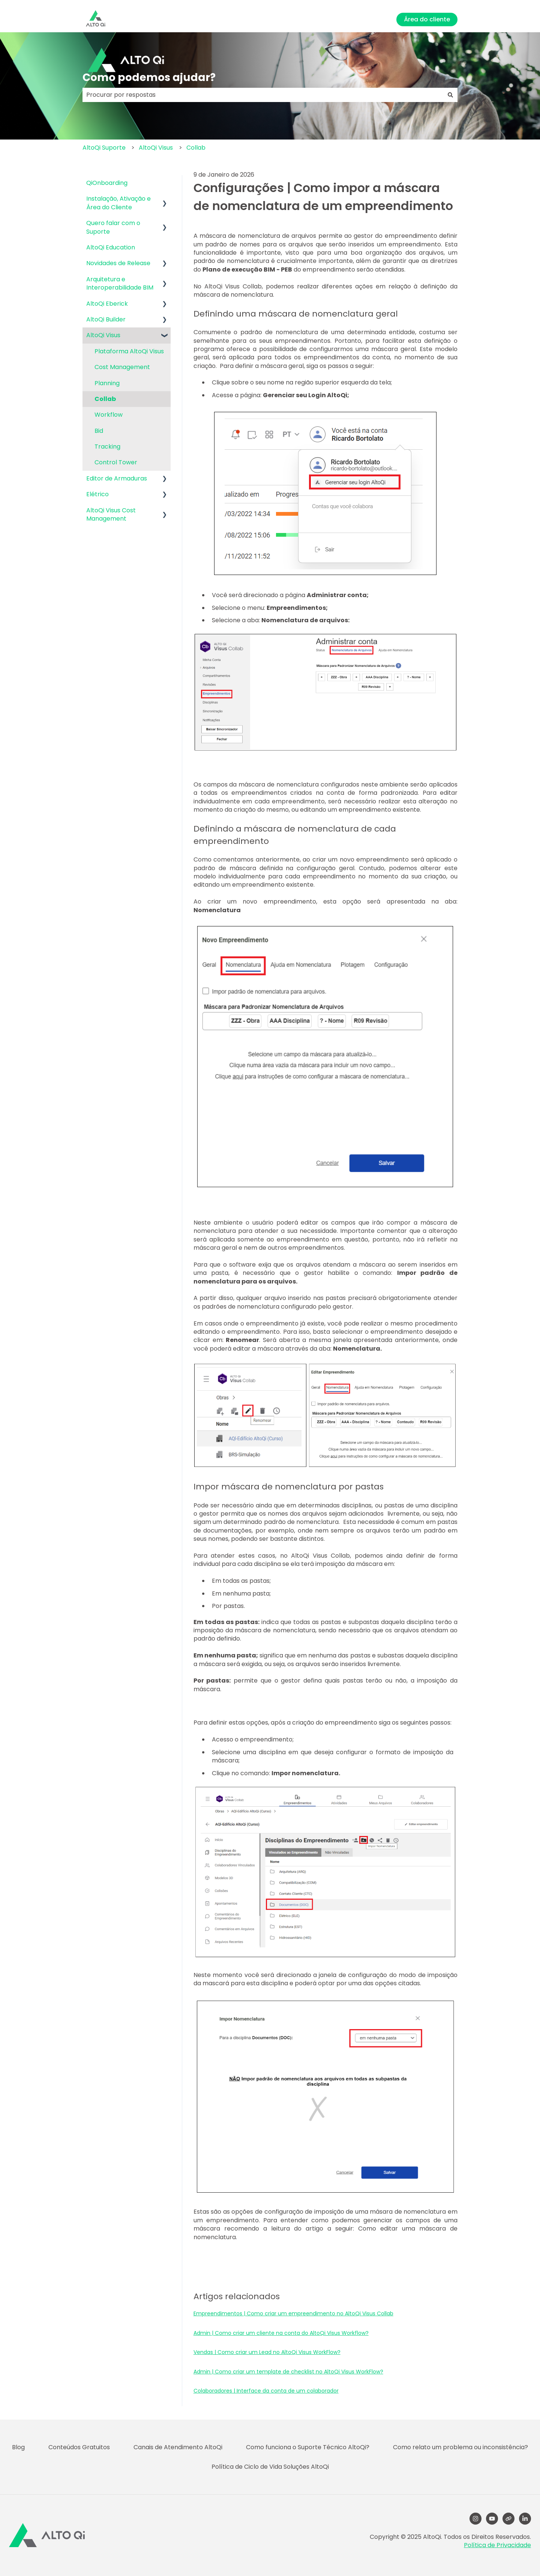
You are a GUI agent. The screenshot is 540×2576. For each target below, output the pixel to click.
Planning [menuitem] (107, 383)
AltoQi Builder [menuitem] (106, 319)
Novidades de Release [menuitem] (118, 263)
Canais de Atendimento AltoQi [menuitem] (178, 2447)
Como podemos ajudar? (149, 77)
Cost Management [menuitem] (122, 367)
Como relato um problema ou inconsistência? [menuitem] (460, 2447)
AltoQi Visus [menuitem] (103, 335)
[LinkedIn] (525, 2519)
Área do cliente (427, 19)
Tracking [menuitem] (107, 446)
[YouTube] (492, 2519)
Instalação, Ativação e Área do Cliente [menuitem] (118, 202)
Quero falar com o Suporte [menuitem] (113, 227)
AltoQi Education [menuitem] (110, 247)
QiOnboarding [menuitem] (107, 183)
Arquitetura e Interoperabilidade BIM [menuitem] (119, 283)
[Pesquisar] (450, 95)
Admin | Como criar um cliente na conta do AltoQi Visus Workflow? (281, 2333)
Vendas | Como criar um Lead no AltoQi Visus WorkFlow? (267, 2352)
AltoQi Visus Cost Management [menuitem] (111, 514)
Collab (196, 147)
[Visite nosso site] (508, 2519)
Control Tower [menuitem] (115, 462)
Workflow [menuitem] (108, 414)
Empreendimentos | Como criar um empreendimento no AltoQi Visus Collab (293, 2313)
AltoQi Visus (156, 147)
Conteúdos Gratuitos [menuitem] (79, 2447)
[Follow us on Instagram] (476, 2519)
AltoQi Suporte (104, 147)
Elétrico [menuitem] (97, 494)
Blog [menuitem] (18, 2447)
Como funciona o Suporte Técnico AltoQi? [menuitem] (307, 2447)
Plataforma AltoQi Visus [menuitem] (129, 351)
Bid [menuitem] (98, 430)
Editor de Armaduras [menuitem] (116, 478)
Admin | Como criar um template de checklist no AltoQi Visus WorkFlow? (288, 2371)
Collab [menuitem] (105, 399)
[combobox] (262, 95)
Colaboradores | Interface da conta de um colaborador (266, 2390)
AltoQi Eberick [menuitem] (107, 303)
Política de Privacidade (497, 2545)
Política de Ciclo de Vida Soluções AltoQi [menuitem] (270, 2466)
